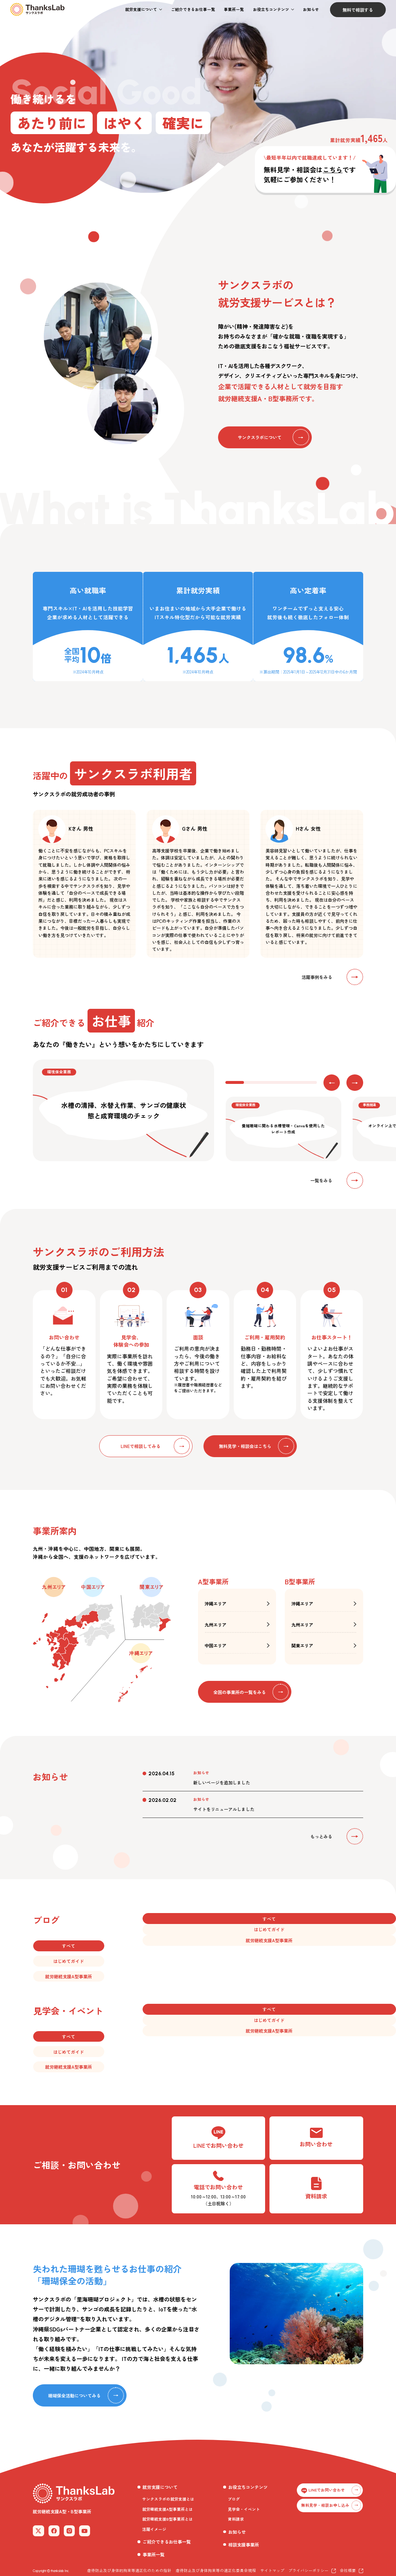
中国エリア (215, 1645)
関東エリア (302, 1645)
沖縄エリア (215, 1603)
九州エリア (215, 1624)
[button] (143, 10)
